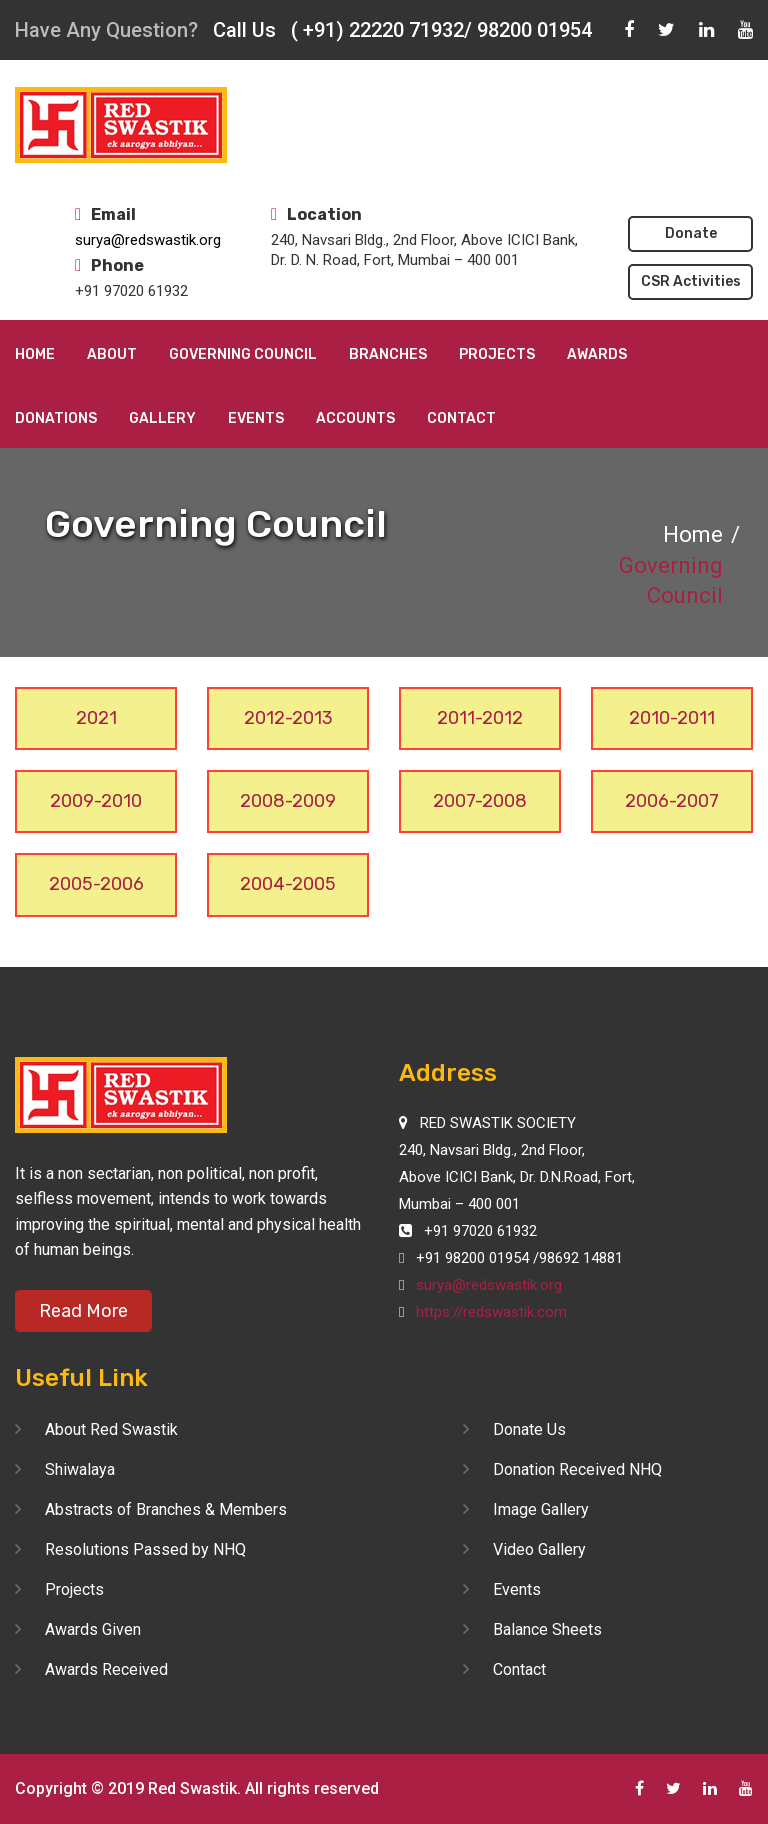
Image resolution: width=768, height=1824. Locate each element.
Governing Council (243, 354)
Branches (388, 354)
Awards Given (93, 1629)
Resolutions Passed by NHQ (145, 1549)
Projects (497, 354)
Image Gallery (541, 1509)
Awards (597, 354)
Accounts (355, 418)
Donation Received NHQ (577, 1469)
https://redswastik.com (491, 1312)
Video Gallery (539, 1549)
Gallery (162, 418)
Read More (83, 1311)
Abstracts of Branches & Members (166, 1509)
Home (35, 354)
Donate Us (529, 1429)
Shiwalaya (80, 1469)
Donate (691, 233)
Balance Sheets (547, 1629)
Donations (56, 418)
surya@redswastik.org (148, 240)
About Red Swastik (111, 1429)
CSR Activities (691, 281)
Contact (461, 418)
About (112, 354)
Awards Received (106, 1669)
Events (256, 418)
